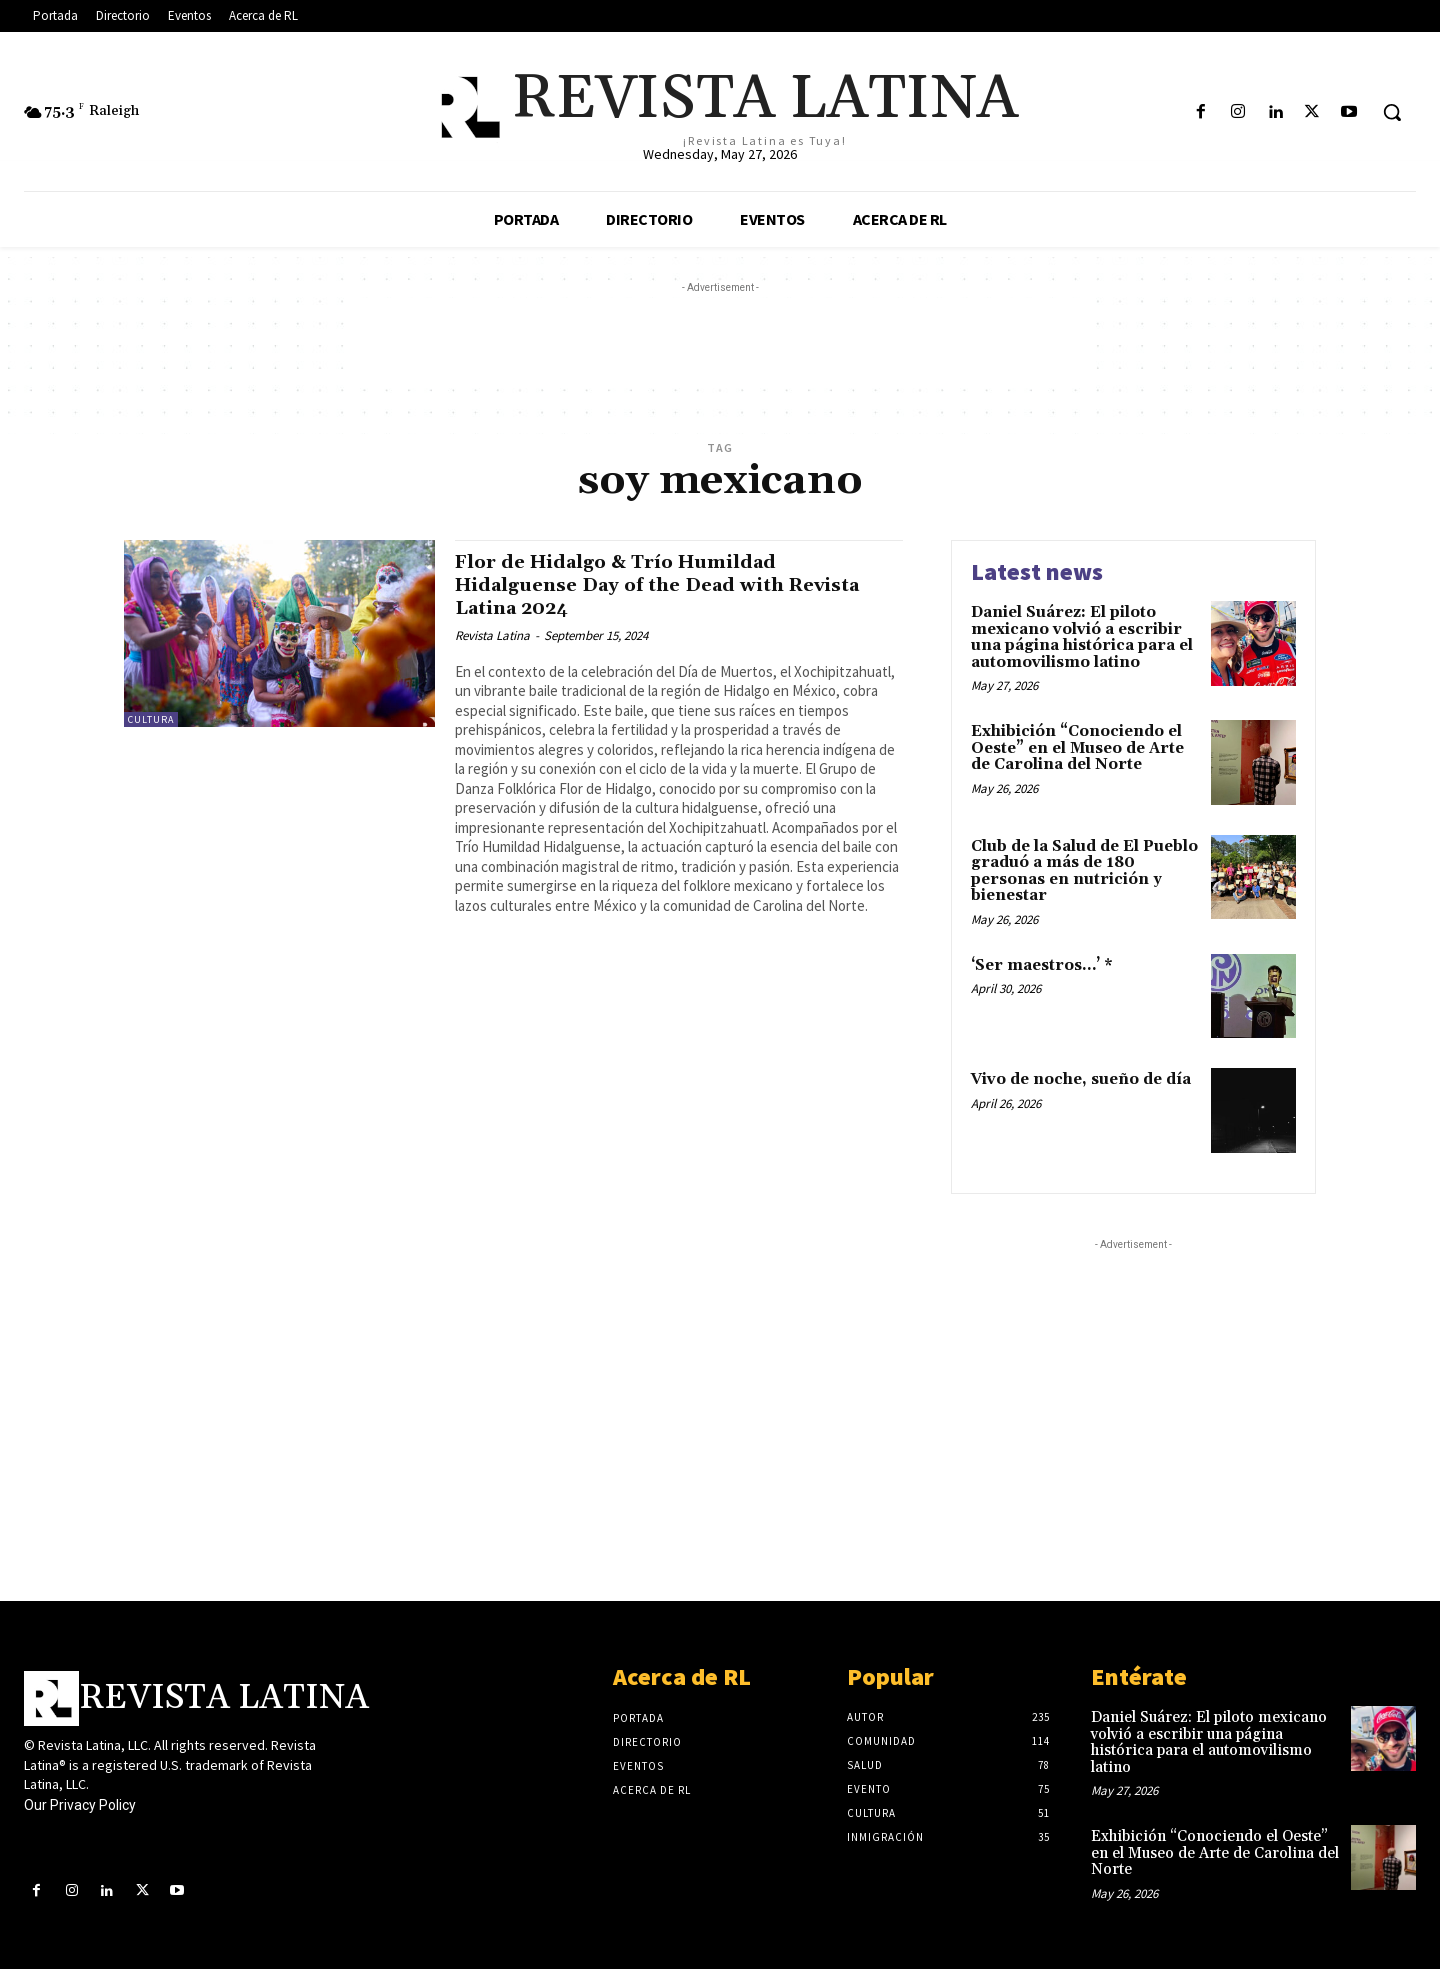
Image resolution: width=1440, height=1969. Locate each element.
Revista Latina (492, 635)
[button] (1392, 112)
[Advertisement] (720, 343)
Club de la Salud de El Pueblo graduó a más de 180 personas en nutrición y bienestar (1084, 871)
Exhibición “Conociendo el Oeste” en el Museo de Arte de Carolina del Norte (1077, 748)
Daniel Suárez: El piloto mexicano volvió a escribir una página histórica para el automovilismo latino (1082, 637)
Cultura (151, 719)
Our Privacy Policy (80, 1805)
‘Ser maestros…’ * (1042, 965)
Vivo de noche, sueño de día (1081, 1079)
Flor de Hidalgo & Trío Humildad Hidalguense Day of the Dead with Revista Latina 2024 (638, 585)
